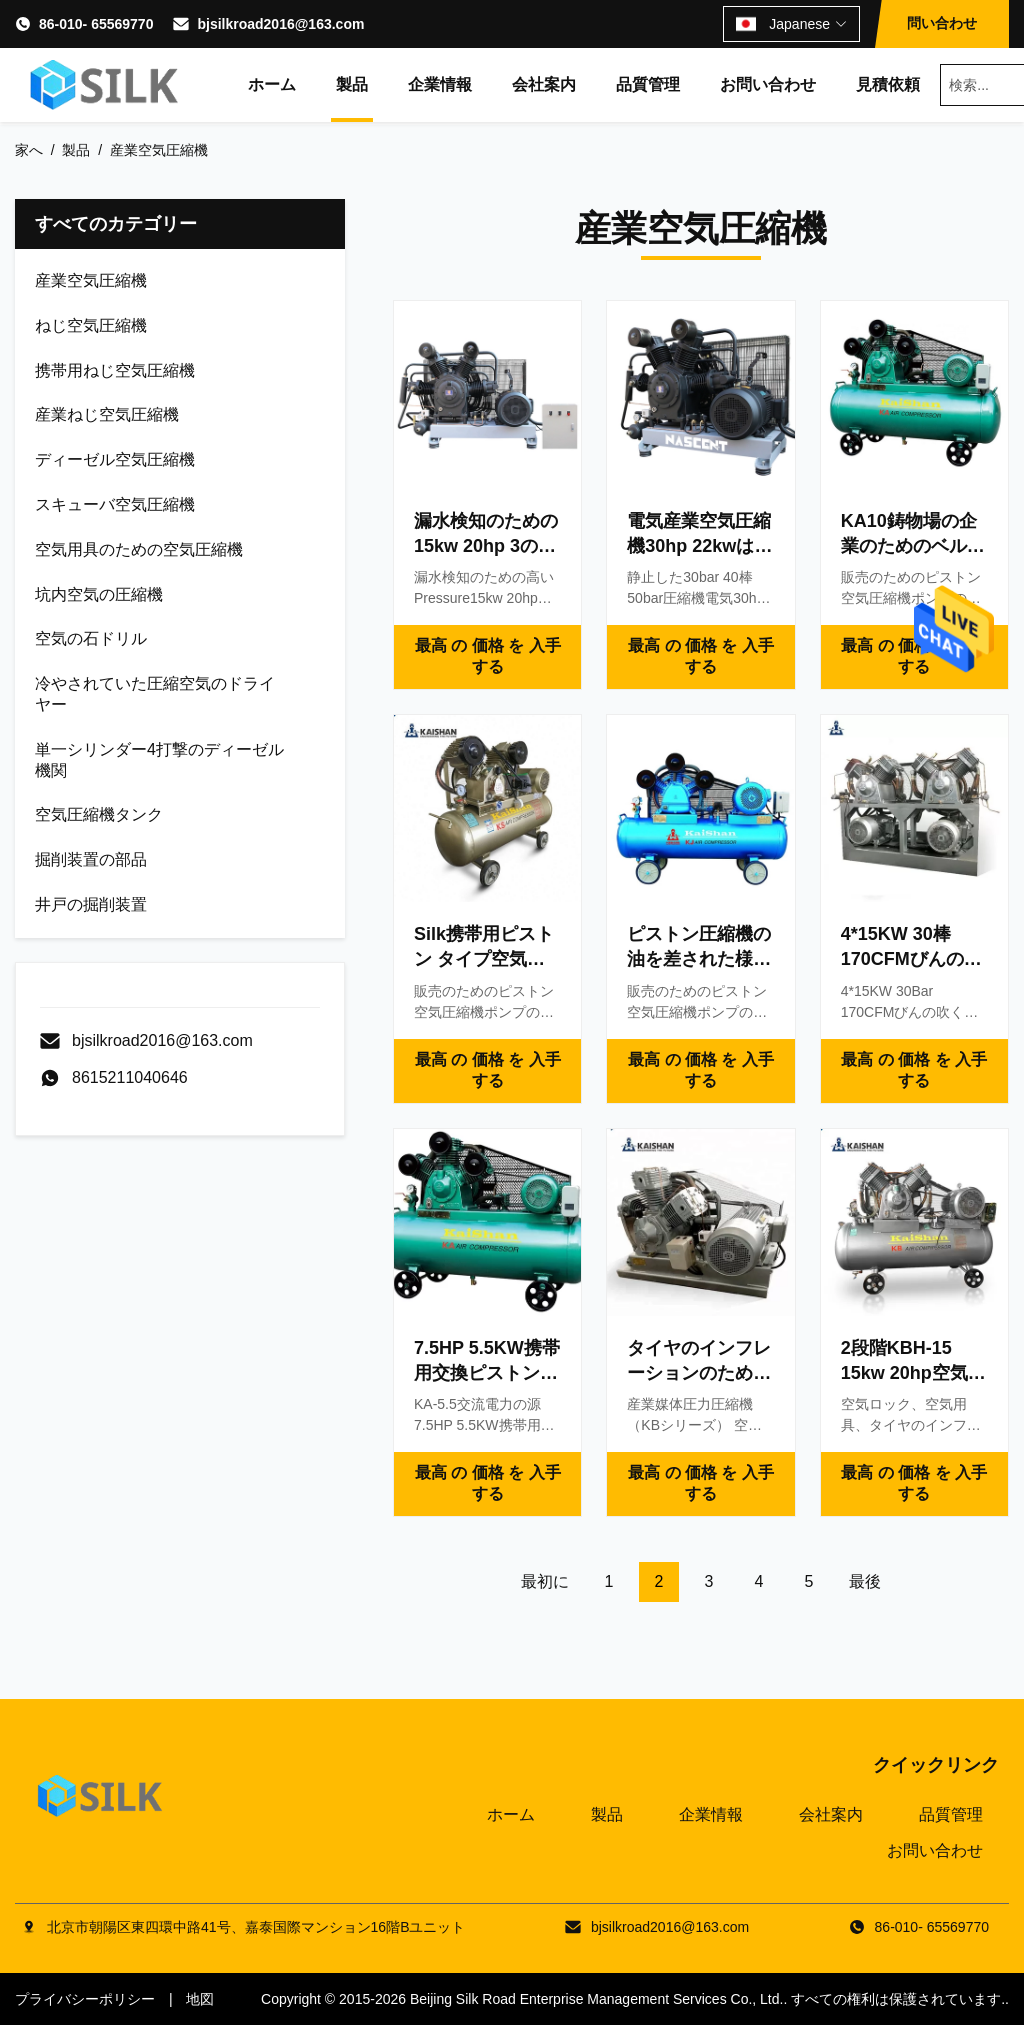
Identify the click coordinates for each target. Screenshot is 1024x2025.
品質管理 (648, 84)
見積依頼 (888, 84)
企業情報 (440, 84)
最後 (865, 1581)
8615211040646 (130, 1077)
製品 (352, 84)
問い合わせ (942, 23)
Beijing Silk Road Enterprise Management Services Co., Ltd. (597, 1999)
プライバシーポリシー (85, 1999)
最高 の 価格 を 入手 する (488, 656)
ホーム (272, 84)
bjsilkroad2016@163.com (280, 24)
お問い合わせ (768, 84)
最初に (545, 1581)
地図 (200, 1999)
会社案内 (544, 84)
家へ (29, 150)
